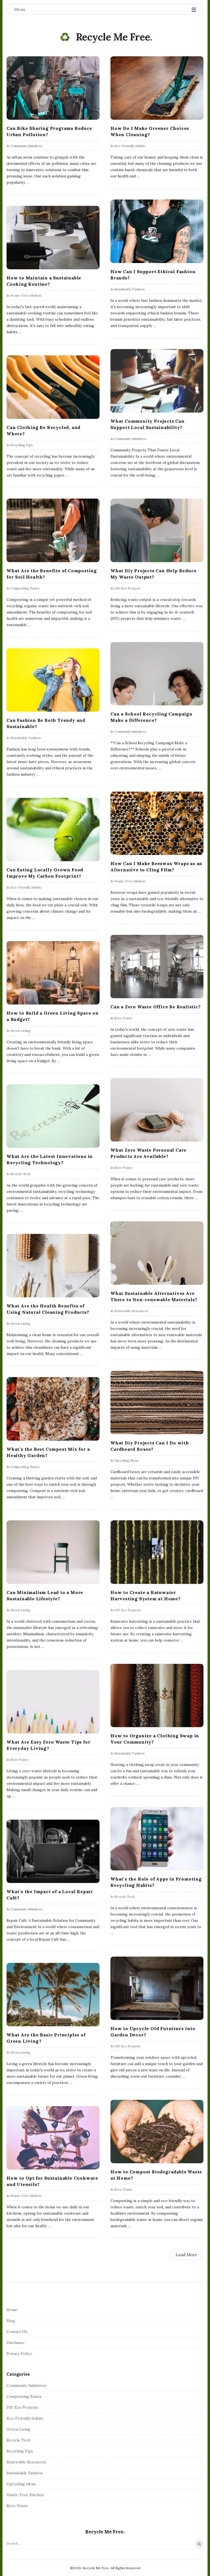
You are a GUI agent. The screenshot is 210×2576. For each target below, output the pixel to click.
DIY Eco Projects (127, 588)
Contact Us (17, 2331)
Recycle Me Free (113, 37)
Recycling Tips (21, 445)
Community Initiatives (26, 146)
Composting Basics (24, 588)
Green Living (20, 1030)
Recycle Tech (20, 1174)
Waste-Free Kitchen (25, 295)
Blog (11, 2320)
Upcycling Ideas (126, 1460)
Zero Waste (123, 1018)
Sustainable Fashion (129, 289)
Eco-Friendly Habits (129, 146)
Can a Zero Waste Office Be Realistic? (155, 1006)
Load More (186, 2254)
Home (12, 2309)
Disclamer (16, 2342)
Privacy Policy (19, 2353)
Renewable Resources (131, 1311)
